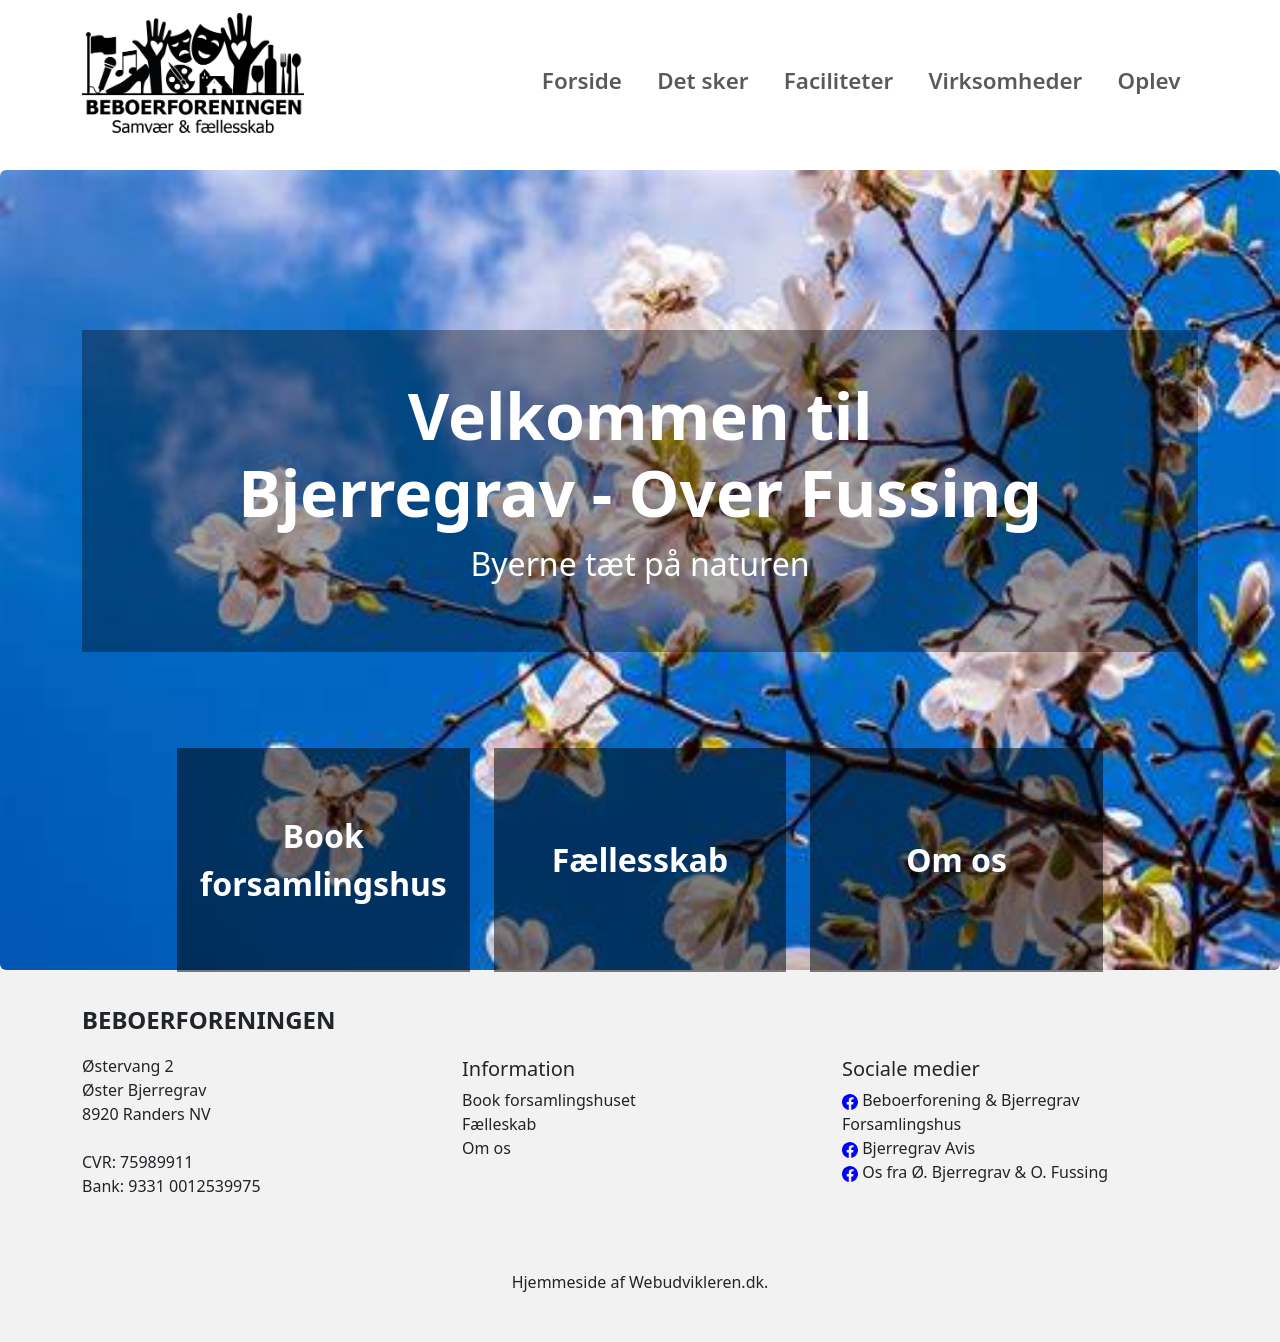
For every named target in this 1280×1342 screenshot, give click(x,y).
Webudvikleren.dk (696, 1282)
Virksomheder (1005, 80)
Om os (486, 1148)
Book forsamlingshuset (549, 1100)
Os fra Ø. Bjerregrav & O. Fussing (975, 1172)
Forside (582, 80)
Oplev (1149, 80)
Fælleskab (499, 1124)
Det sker (702, 80)
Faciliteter (839, 80)
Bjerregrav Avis (908, 1148)
